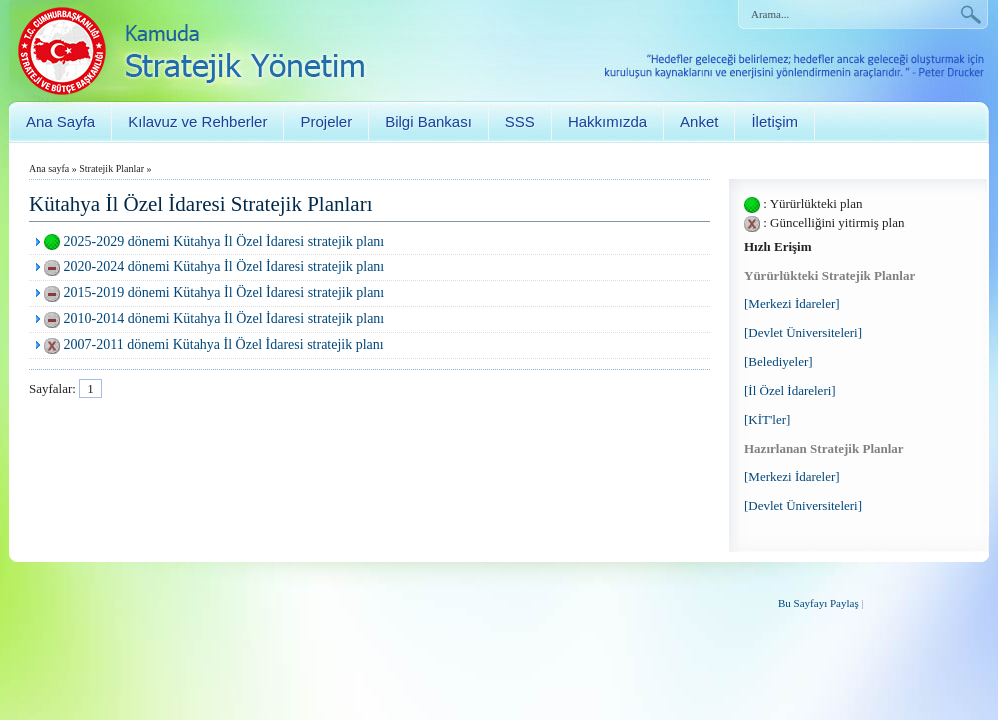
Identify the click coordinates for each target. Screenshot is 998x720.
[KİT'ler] (767, 419)
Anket (699, 121)
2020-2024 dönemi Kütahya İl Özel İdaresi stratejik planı (224, 266)
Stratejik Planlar (111, 168)
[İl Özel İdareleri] (790, 390)
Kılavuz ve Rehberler (197, 121)
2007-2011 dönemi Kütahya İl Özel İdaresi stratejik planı (224, 344)
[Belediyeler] (778, 361)
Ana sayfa (49, 168)
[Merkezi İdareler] (792, 303)
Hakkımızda (607, 121)
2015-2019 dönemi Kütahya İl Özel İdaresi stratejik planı (224, 292)
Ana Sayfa (60, 121)
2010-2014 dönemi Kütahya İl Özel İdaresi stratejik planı (224, 318)
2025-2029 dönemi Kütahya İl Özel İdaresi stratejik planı (224, 241)
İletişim (774, 121)
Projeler (326, 121)
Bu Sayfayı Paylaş (818, 603)
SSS (520, 121)
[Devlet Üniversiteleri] (803, 332)
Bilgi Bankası (428, 121)
